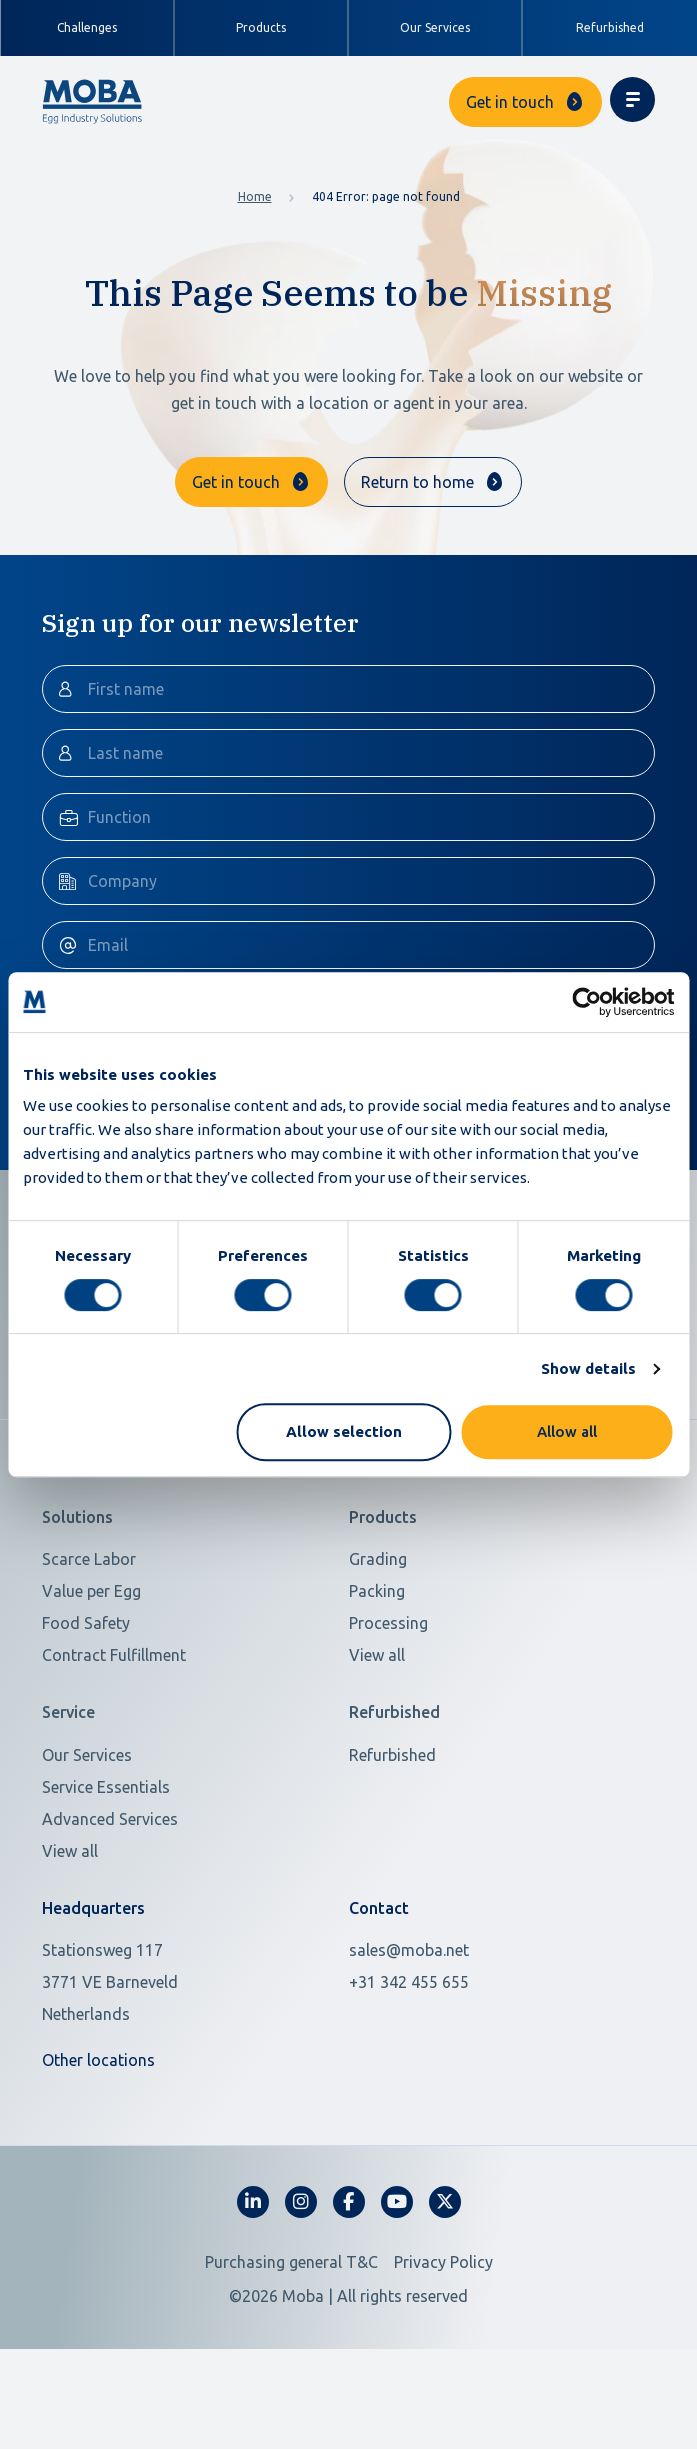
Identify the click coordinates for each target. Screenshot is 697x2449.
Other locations (98, 2119)
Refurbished (610, 27)
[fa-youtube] (397, 2261)
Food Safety (86, 1682)
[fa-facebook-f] (349, 2261)
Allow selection (344, 1431)
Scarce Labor (89, 1618)
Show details (588, 1368)
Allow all (567, 1431)
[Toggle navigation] (632, 99)
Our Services (435, 27)
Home (255, 196)
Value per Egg (91, 1650)
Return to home (417, 482)
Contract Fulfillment (114, 1714)
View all (377, 1714)
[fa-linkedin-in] (253, 2261)
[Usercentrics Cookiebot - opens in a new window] (586, 1002)
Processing (388, 1682)
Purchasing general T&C (291, 2321)
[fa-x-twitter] (445, 2261)
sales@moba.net (409, 2009)
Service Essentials (106, 1846)
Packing (377, 1650)
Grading (378, 1618)
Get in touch (510, 102)
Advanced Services (110, 1878)
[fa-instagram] (301, 2261)
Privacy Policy (443, 2321)
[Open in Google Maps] (183, 2041)
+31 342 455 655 (409, 2041)
